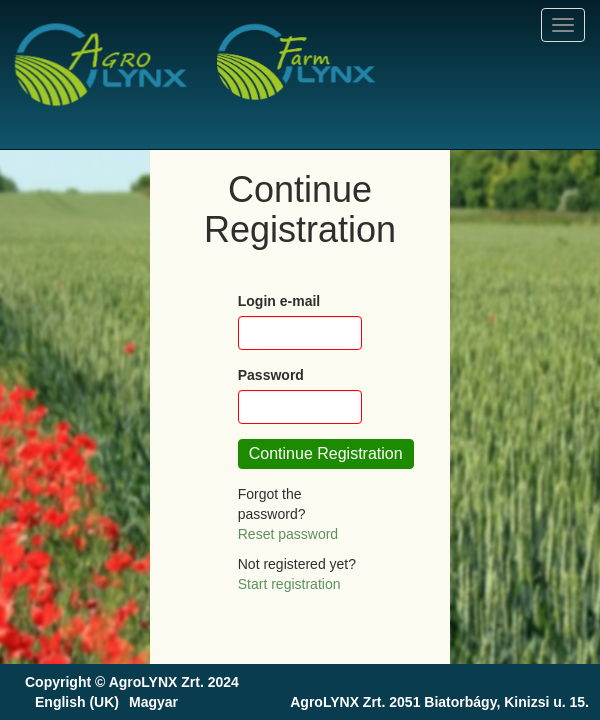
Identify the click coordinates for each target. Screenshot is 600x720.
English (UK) (77, 702)
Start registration (289, 584)
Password (271, 375)
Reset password (288, 534)
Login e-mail (279, 301)
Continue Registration (326, 453)
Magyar (153, 702)
